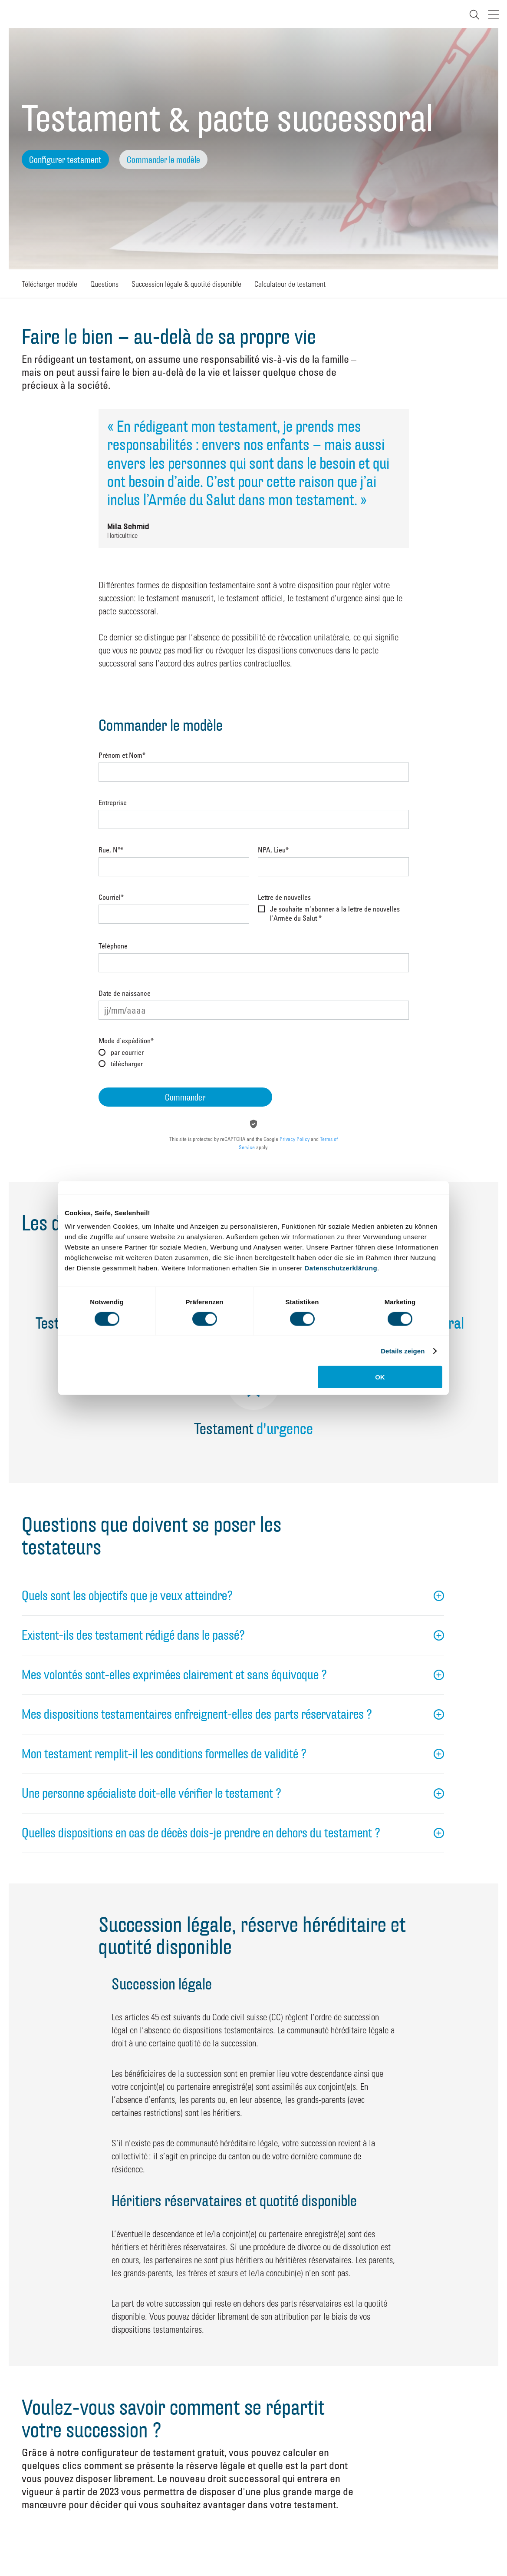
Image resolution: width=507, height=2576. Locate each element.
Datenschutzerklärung (341, 1268)
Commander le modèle (163, 159)
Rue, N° (111, 850)
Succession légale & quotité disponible (186, 283)
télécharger (127, 1063)
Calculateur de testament (290, 283)
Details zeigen (403, 1350)
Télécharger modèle (49, 283)
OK (380, 1377)
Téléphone (113, 946)
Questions (104, 283)
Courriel (111, 898)
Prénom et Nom (122, 755)
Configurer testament (65, 159)
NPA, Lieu (273, 850)
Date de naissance (125, 994)
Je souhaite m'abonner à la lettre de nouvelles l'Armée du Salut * (335, 913)
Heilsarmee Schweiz (16, 14)
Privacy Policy (294, 1138)
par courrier (127, 1052)
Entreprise (113, 803)
